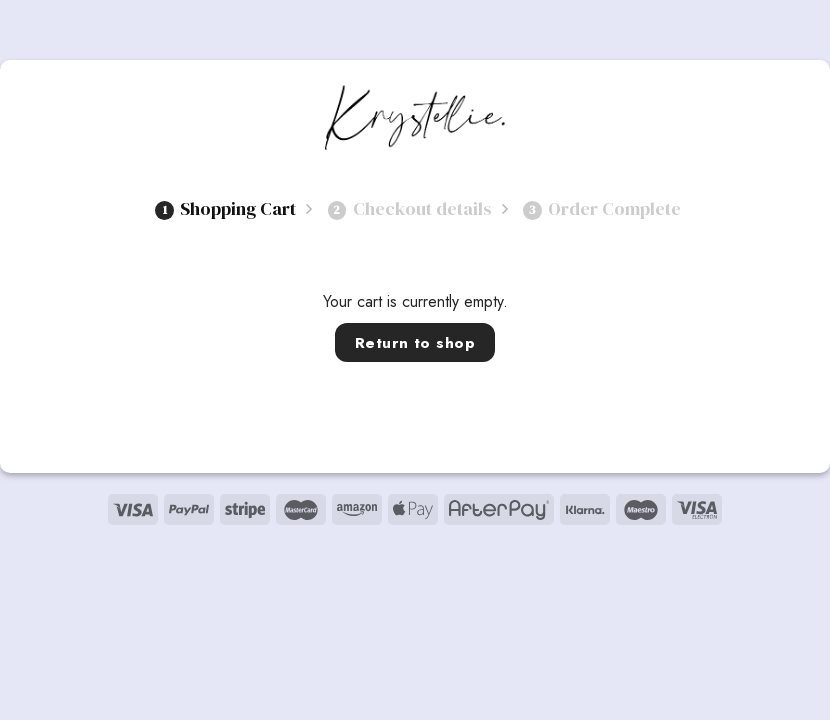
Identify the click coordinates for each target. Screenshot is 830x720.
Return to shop (415, 342)
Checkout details (410, 208)
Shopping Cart (225, 208)
